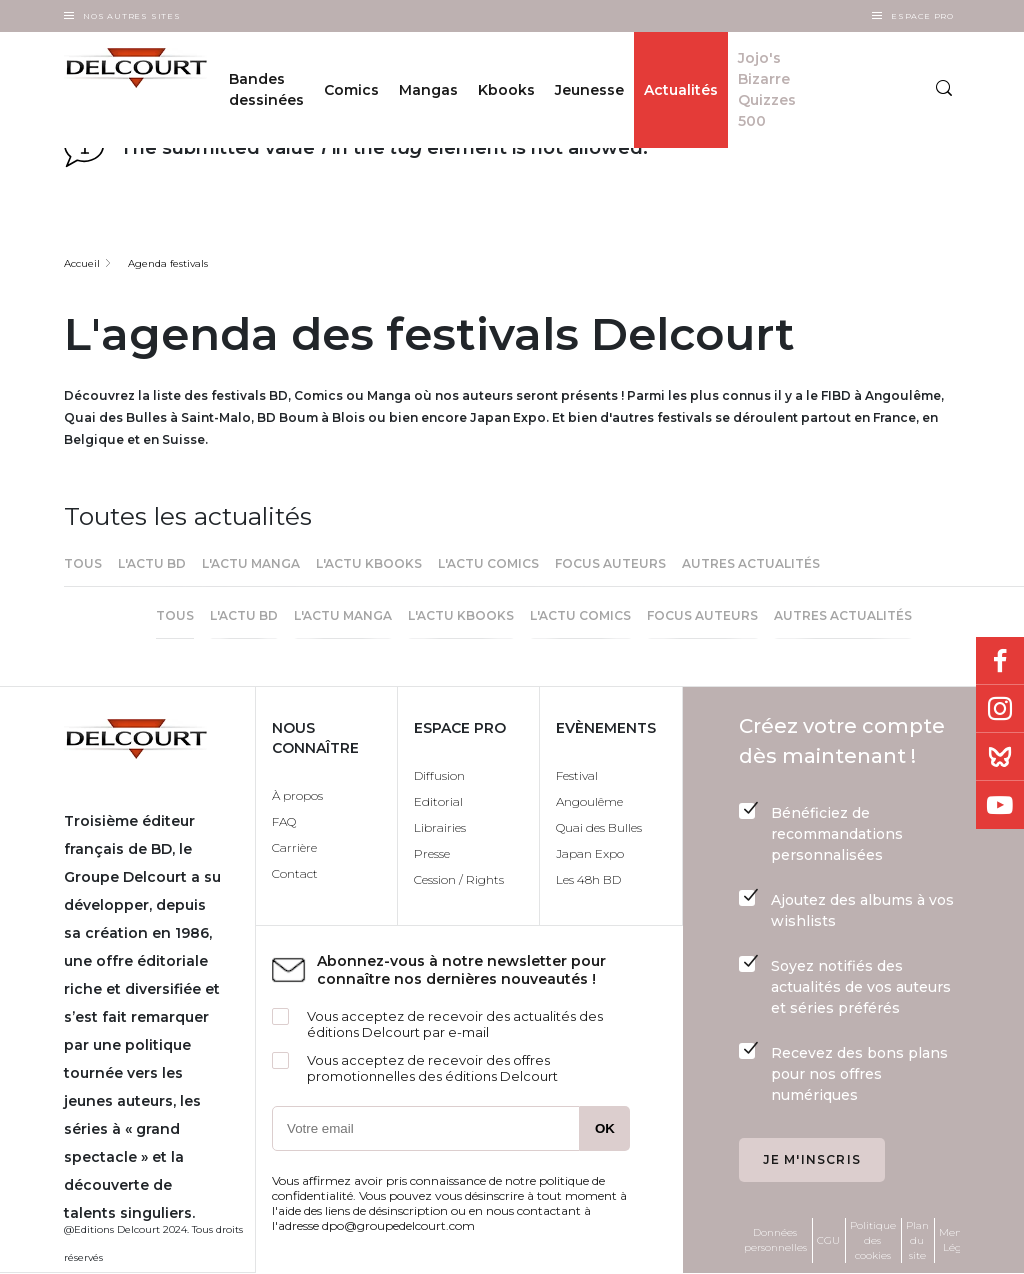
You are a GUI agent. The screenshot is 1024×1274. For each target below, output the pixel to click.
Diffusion (439, 775)
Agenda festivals (168, 263)
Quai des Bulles (599, 827)
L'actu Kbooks (369, 563)
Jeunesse (589, 90)
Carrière (294, 847)
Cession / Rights (459, 879)
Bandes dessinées (266, 89)
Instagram (1000, 709)
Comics (351, 90)
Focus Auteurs (610, 563)
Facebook (1000, 661)
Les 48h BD (588, 879)
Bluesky (1000, 757)
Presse (432, 853)
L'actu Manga (251, 563)
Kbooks (506, 90)
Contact (295, 873)
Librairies (440, 827)
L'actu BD (152, 563)
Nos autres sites (132, 16)
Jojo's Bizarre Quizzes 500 (767, 89)
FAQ (284, 821)
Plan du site (917, 1240)
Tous (83, 563)
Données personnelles (775, 1240)
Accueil (82, 263)
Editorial (438, 801)
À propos (297, 795)
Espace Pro (922, 16)
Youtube (1000, 805)
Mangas (428, 90)
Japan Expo (590, 853)
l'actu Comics (488, 563)
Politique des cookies (873, 1240)
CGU (828, 1240)
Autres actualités (751, 563)
